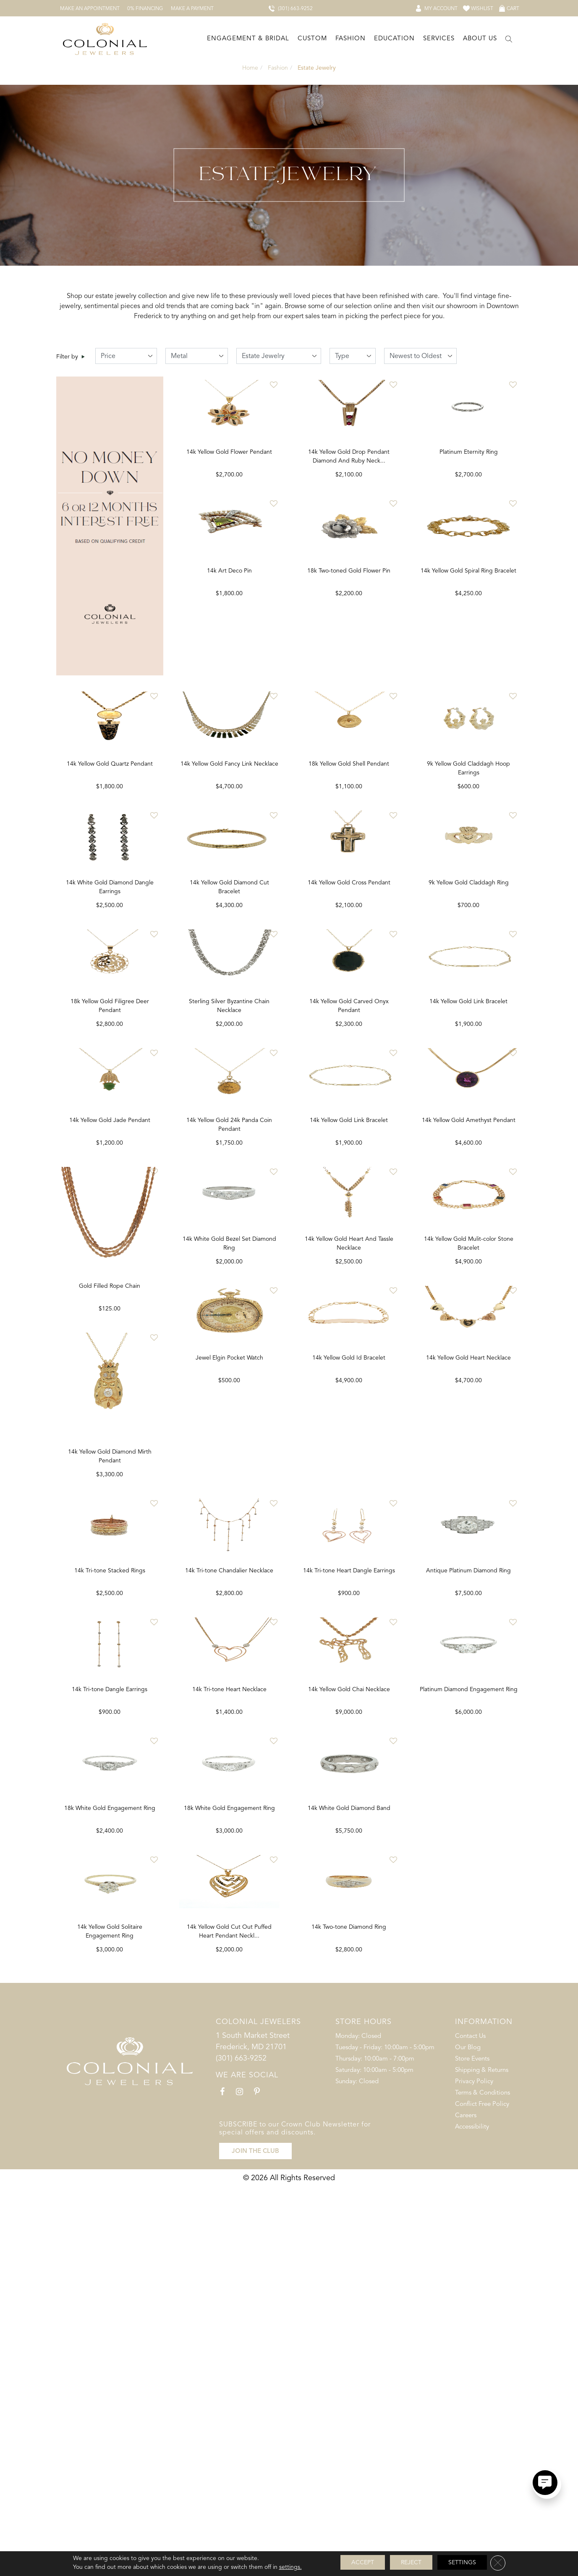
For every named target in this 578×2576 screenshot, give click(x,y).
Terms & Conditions (482, 2486)
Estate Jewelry (316, 66)
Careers (465, 2508)
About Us (480, 37)
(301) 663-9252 (241, 2451)
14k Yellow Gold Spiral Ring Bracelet (468, 662)
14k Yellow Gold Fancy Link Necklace (229, 828)
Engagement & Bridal (248, 37)
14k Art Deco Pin (229, 662)
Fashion (350, 37)
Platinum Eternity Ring (468, 496)
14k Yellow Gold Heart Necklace (109, 1989)
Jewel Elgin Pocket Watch (349, 1657)
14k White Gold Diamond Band (468, 2154)
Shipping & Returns (481, 2463)
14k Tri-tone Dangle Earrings (229, 1989)
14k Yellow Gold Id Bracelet (468, 1657)
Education (394, 37)
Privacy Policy (474, 2474)
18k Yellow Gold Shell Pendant (349, 828)
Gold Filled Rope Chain (229, 1491)
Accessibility (472, 2520)
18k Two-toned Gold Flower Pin (348, 662)
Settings (462, 2562)
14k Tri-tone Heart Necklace (349, 1989)
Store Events (472, 2452)
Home (250, 66)
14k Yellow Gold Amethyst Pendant (468, 1325)
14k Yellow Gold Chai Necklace (469, 1989)
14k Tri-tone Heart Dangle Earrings (469, 1823)
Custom (312, 37)
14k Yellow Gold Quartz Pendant (110, 828)
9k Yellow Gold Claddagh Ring (469, 994)
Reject (411, 2562)
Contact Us (470, 2429)
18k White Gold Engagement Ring (229, 2154)
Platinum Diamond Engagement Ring (110, 2320)
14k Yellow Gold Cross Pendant (349, 994)
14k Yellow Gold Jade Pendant (109, 1325)
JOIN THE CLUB (255, 2540)
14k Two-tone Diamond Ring (468, 2320)
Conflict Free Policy (482, 2497)
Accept (362, 2562)
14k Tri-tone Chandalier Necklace (349, 1823)
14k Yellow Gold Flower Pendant (229, 496)
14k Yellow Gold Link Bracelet (349, 1325)
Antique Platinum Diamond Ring (109, 2154)
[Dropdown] (247, 38)
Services (439, 37)
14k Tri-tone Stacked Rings (229, 1823)
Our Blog (468, 2440)
